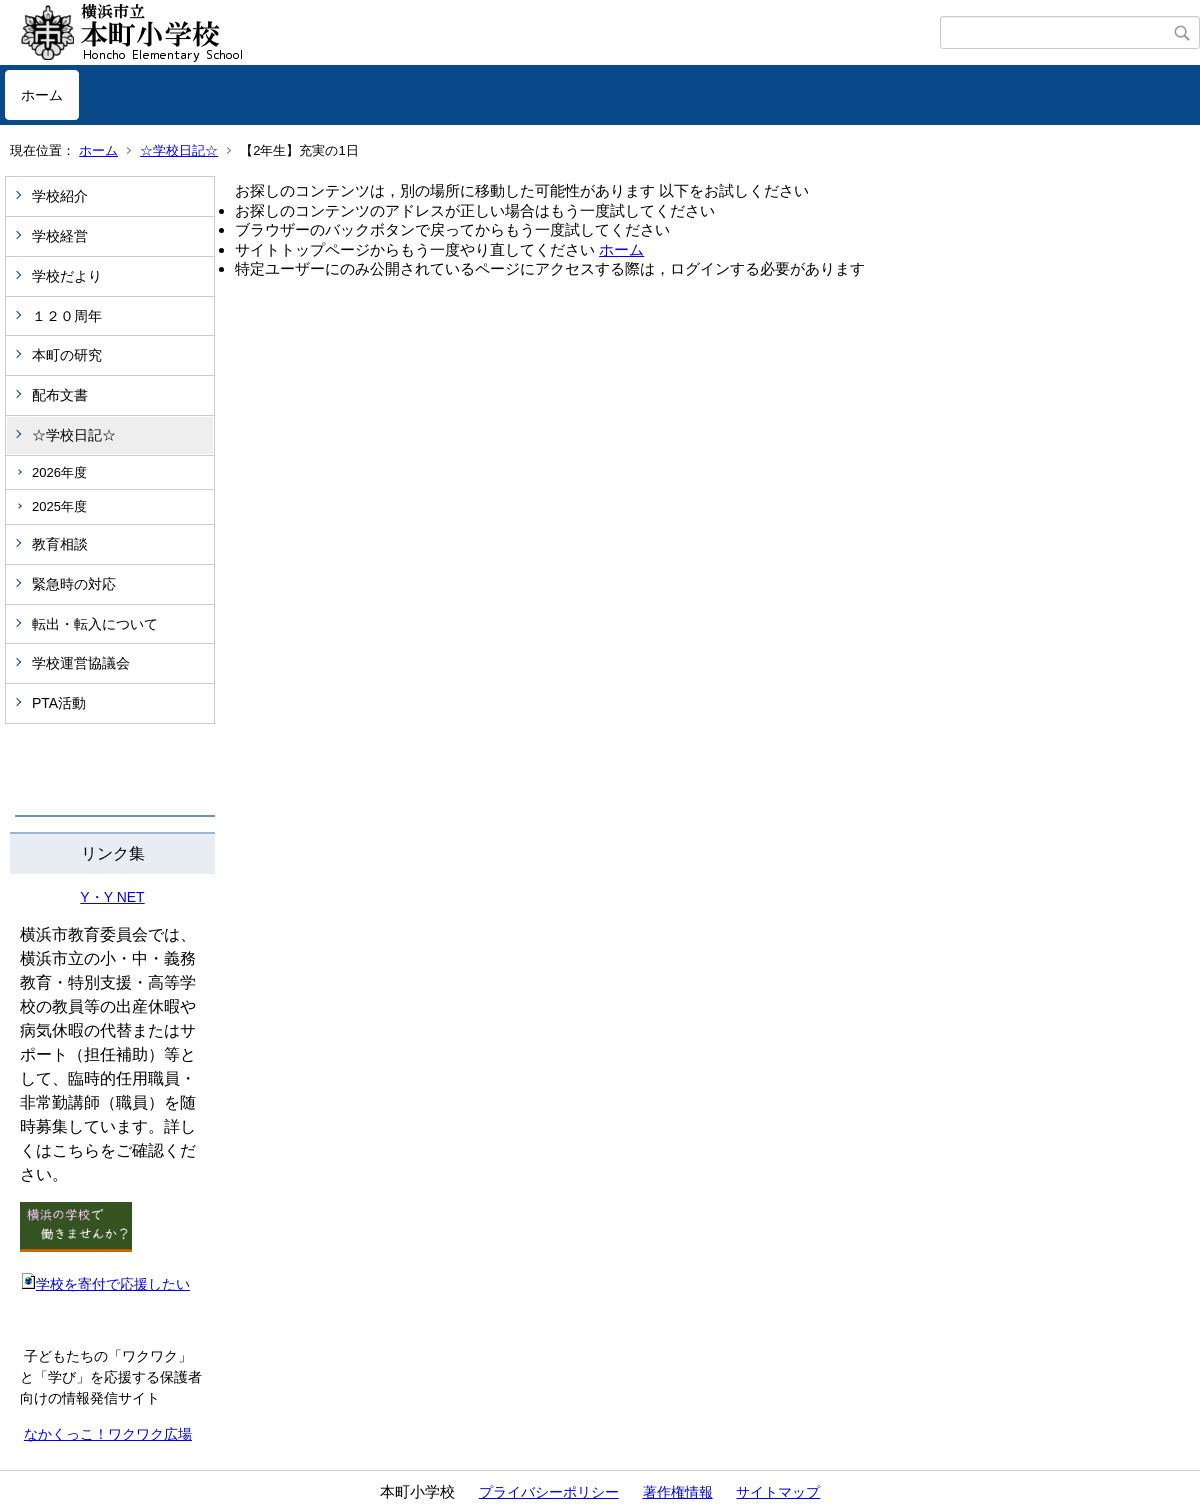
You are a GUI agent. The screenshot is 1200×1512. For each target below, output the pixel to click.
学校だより (67, 276)
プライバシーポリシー (549, 1492)
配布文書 (60, 395)
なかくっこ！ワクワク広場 (108, 1434)
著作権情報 (678, 1492)
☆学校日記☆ (179, 150)
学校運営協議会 (81, 663)
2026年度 (59, 472)
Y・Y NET (112, 897)
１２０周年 (67, 316)
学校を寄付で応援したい (105, 1284)
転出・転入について (95, 624)
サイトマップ (778, 1492)
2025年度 (59, 506)
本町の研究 (67, 355)
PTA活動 (59, 703)
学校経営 (60, 236)
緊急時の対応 (74, 584)
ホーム (42, 95)
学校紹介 (60, 196)
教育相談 (60, 544)
